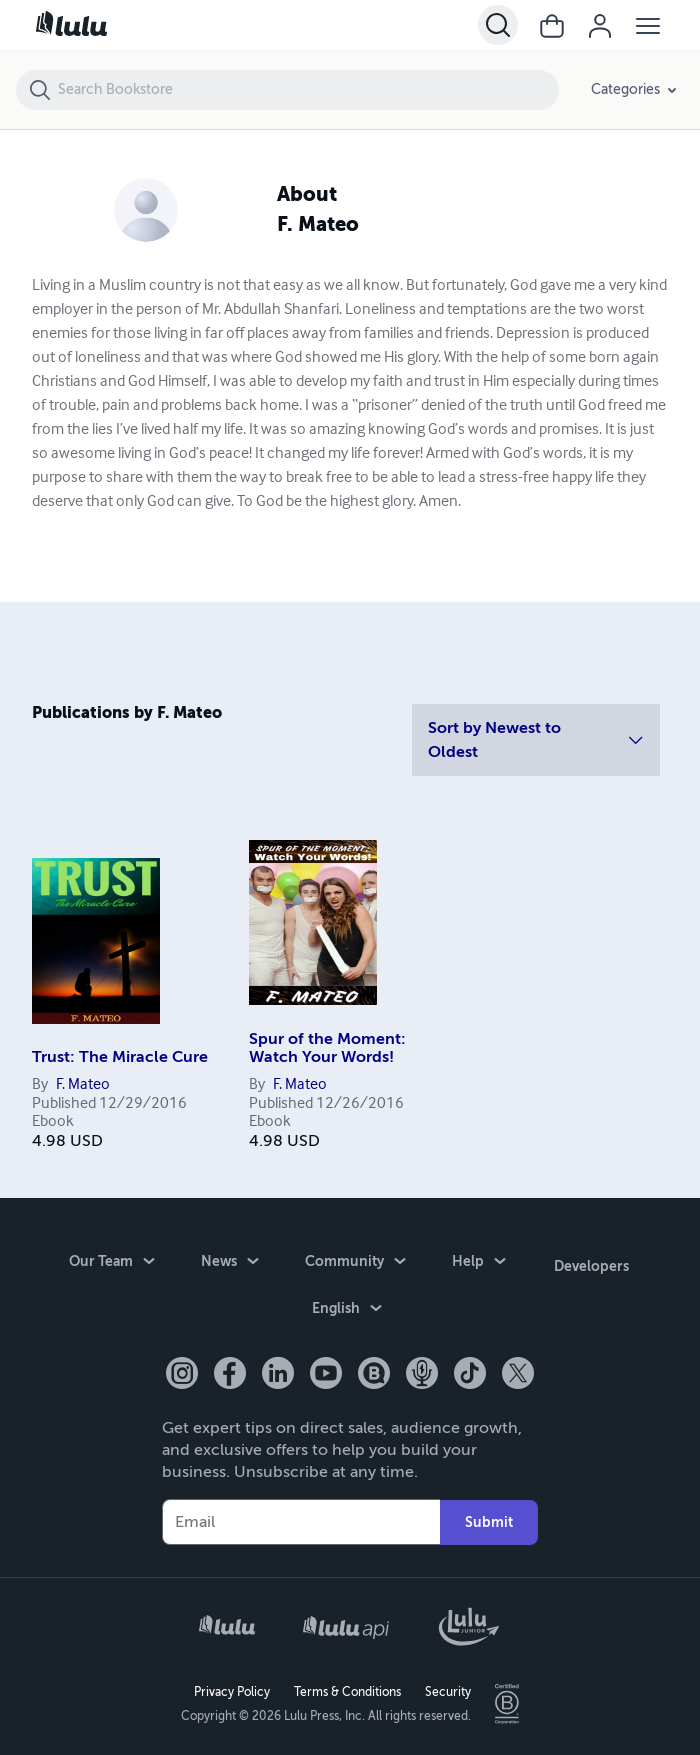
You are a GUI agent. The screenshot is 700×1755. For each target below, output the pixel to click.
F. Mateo (83, 1085)
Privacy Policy (232, 1691)
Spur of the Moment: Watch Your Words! (327, 1048)
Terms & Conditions (347, 1691)
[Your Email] (301, 1521)
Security (448, 1691)
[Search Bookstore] (307, 90)
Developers (591, 1263)
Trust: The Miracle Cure (120, 1057)
